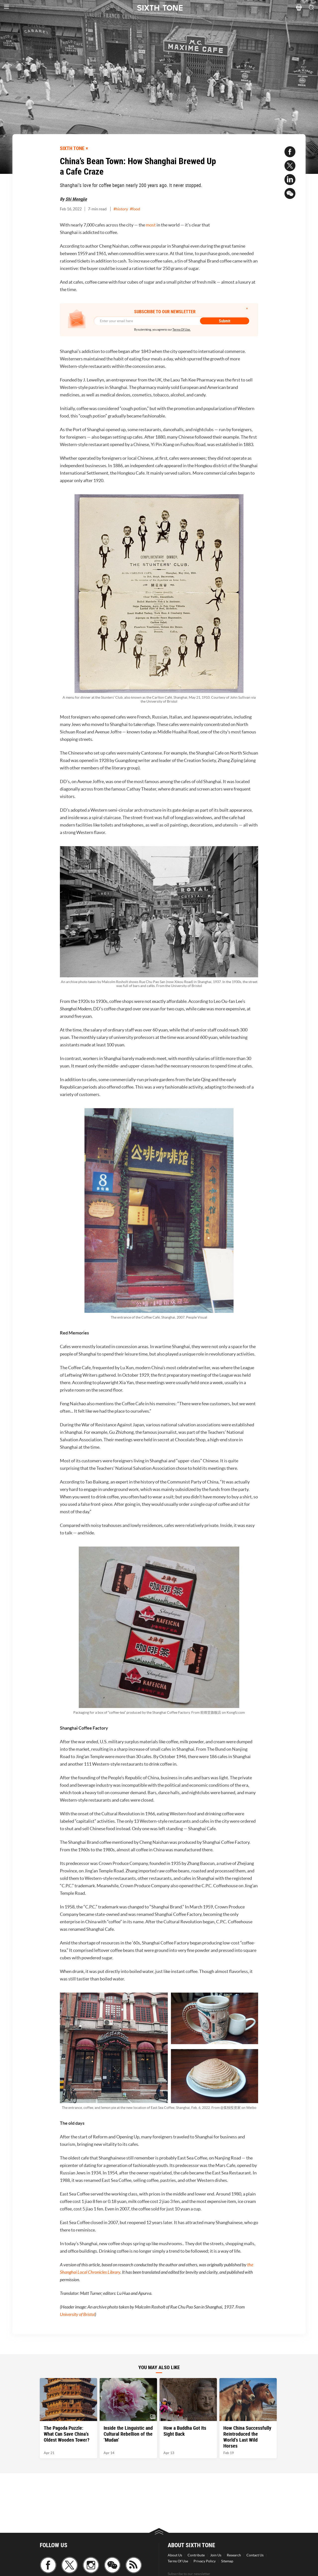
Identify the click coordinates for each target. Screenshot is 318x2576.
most (151, 224)
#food (135, 209)
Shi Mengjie (76, 199)
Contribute (196, 2555)
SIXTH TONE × (74, 148)
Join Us (215, 2555)
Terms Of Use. (181, 329)
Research (234, 2555)
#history (121, 209)
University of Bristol (77, 2314)
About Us (175, 2555)
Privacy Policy (205, 2561)
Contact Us (255, 2555)
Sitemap (227, 2561)
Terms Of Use (178, 2561)
